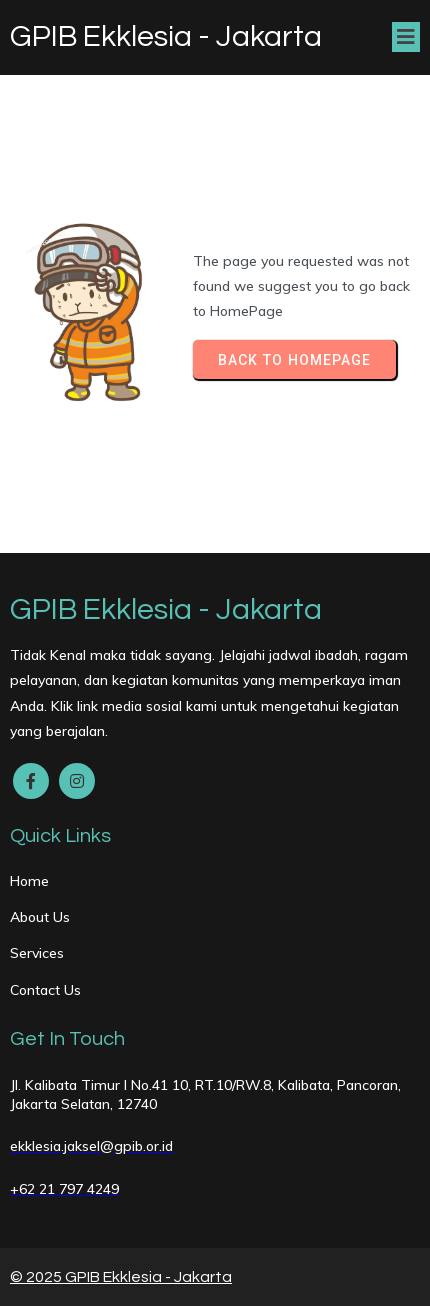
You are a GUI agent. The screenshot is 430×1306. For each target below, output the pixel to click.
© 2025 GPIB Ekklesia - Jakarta (121, 1277)
